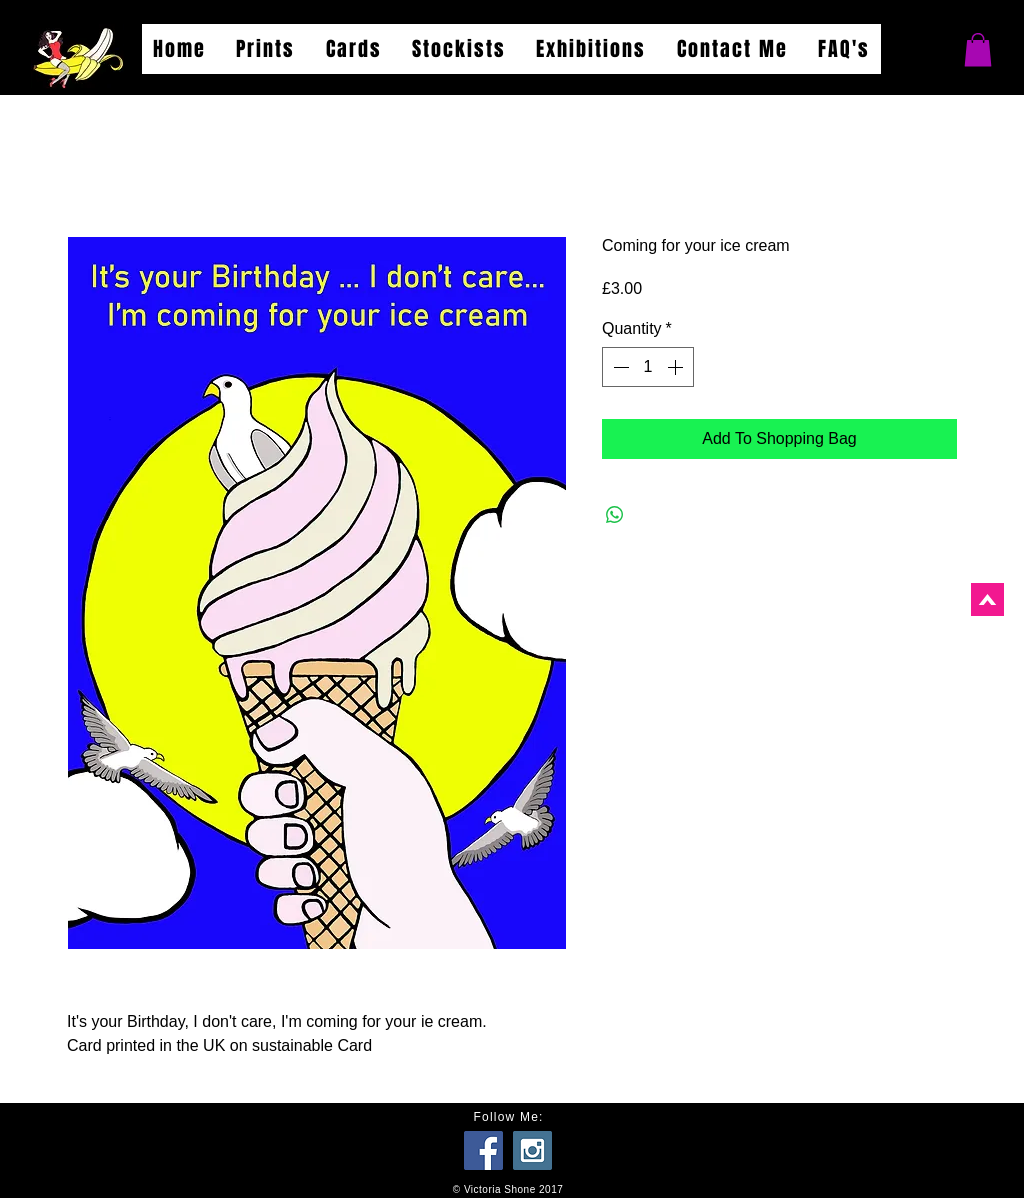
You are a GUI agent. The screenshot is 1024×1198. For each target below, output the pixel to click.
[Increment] (677, 367)
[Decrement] (619, 367)
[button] (978, 49)
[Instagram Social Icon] (532, 1150)
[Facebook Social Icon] (483, 1150)
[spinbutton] (648, 367)
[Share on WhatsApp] (615, 515)
